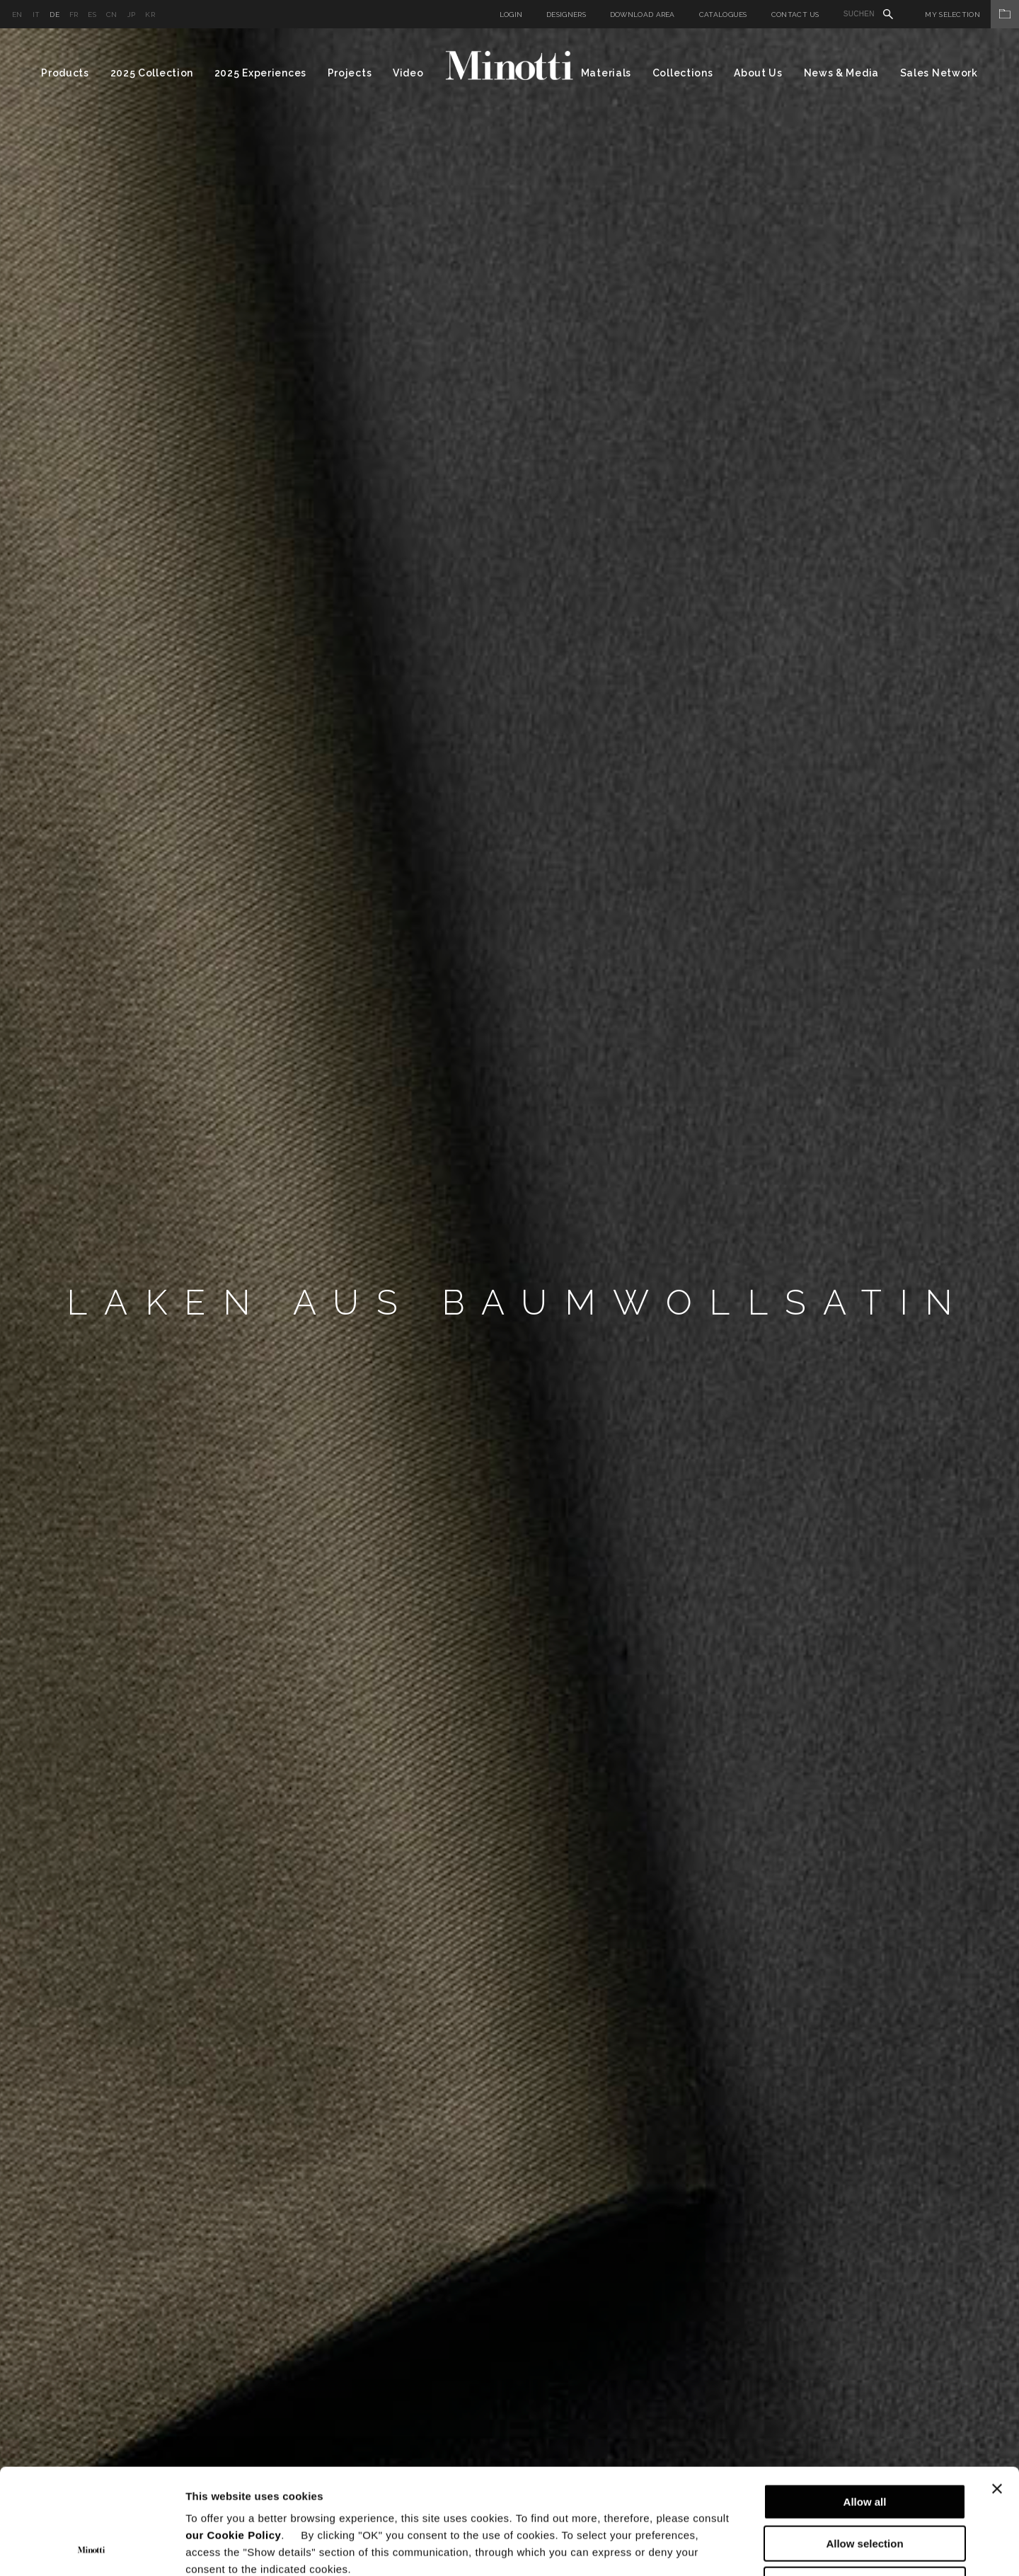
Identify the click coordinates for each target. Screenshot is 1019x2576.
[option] (509, 1302)
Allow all (865, 2403)
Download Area (642, 14)
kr (150, 14)
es (92, 14)
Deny (865, 2486)
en (17, 14)
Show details (743, 2548)
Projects (350, 73)
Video (408, 73)
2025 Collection (152, 73)
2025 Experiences (260, 73)
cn (111, 14)
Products (65, 73)
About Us (758, 73)
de (54, 14)
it (36, 14)
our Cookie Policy (233, 2436)
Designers (566, 14)
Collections (682, 73)
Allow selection (864, 2445)
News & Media (841, 73)
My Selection (972, 14)
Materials (606, 73)
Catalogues (723, 14)
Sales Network (939, 73)
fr (74, 14)
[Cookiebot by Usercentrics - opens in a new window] (92, 2548)
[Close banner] (997, 2390)
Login (511, 14)
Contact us (795, 14)
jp (131, 14)
